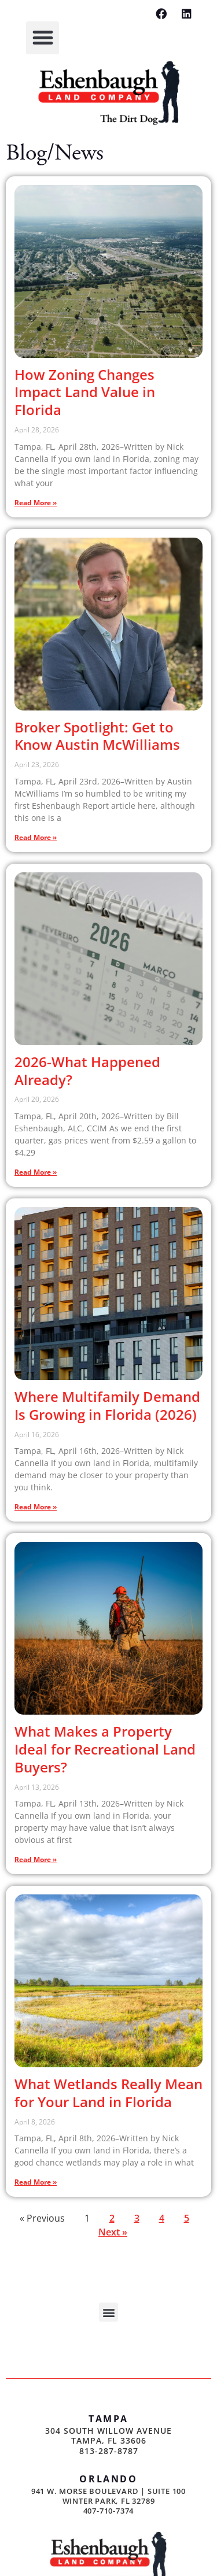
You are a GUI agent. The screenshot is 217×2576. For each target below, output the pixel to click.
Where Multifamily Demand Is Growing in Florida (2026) (107, 1405)
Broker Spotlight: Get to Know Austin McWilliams (97, 735)
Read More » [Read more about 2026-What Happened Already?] (35, 1172)
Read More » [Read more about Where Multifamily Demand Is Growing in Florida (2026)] (35, 1507)
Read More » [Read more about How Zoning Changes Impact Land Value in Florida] (35, 503)
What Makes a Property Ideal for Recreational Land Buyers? (105, 1749)
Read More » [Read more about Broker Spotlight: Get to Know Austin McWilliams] (35, 837)
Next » (112, 2232)
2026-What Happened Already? (87, 1070)
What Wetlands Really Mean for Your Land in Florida (108, 2092)
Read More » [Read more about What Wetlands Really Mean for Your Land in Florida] (35, 2182)
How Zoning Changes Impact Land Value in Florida (84, 392)
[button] (42, 37)
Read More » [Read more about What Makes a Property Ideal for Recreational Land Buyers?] (35, 1859)
